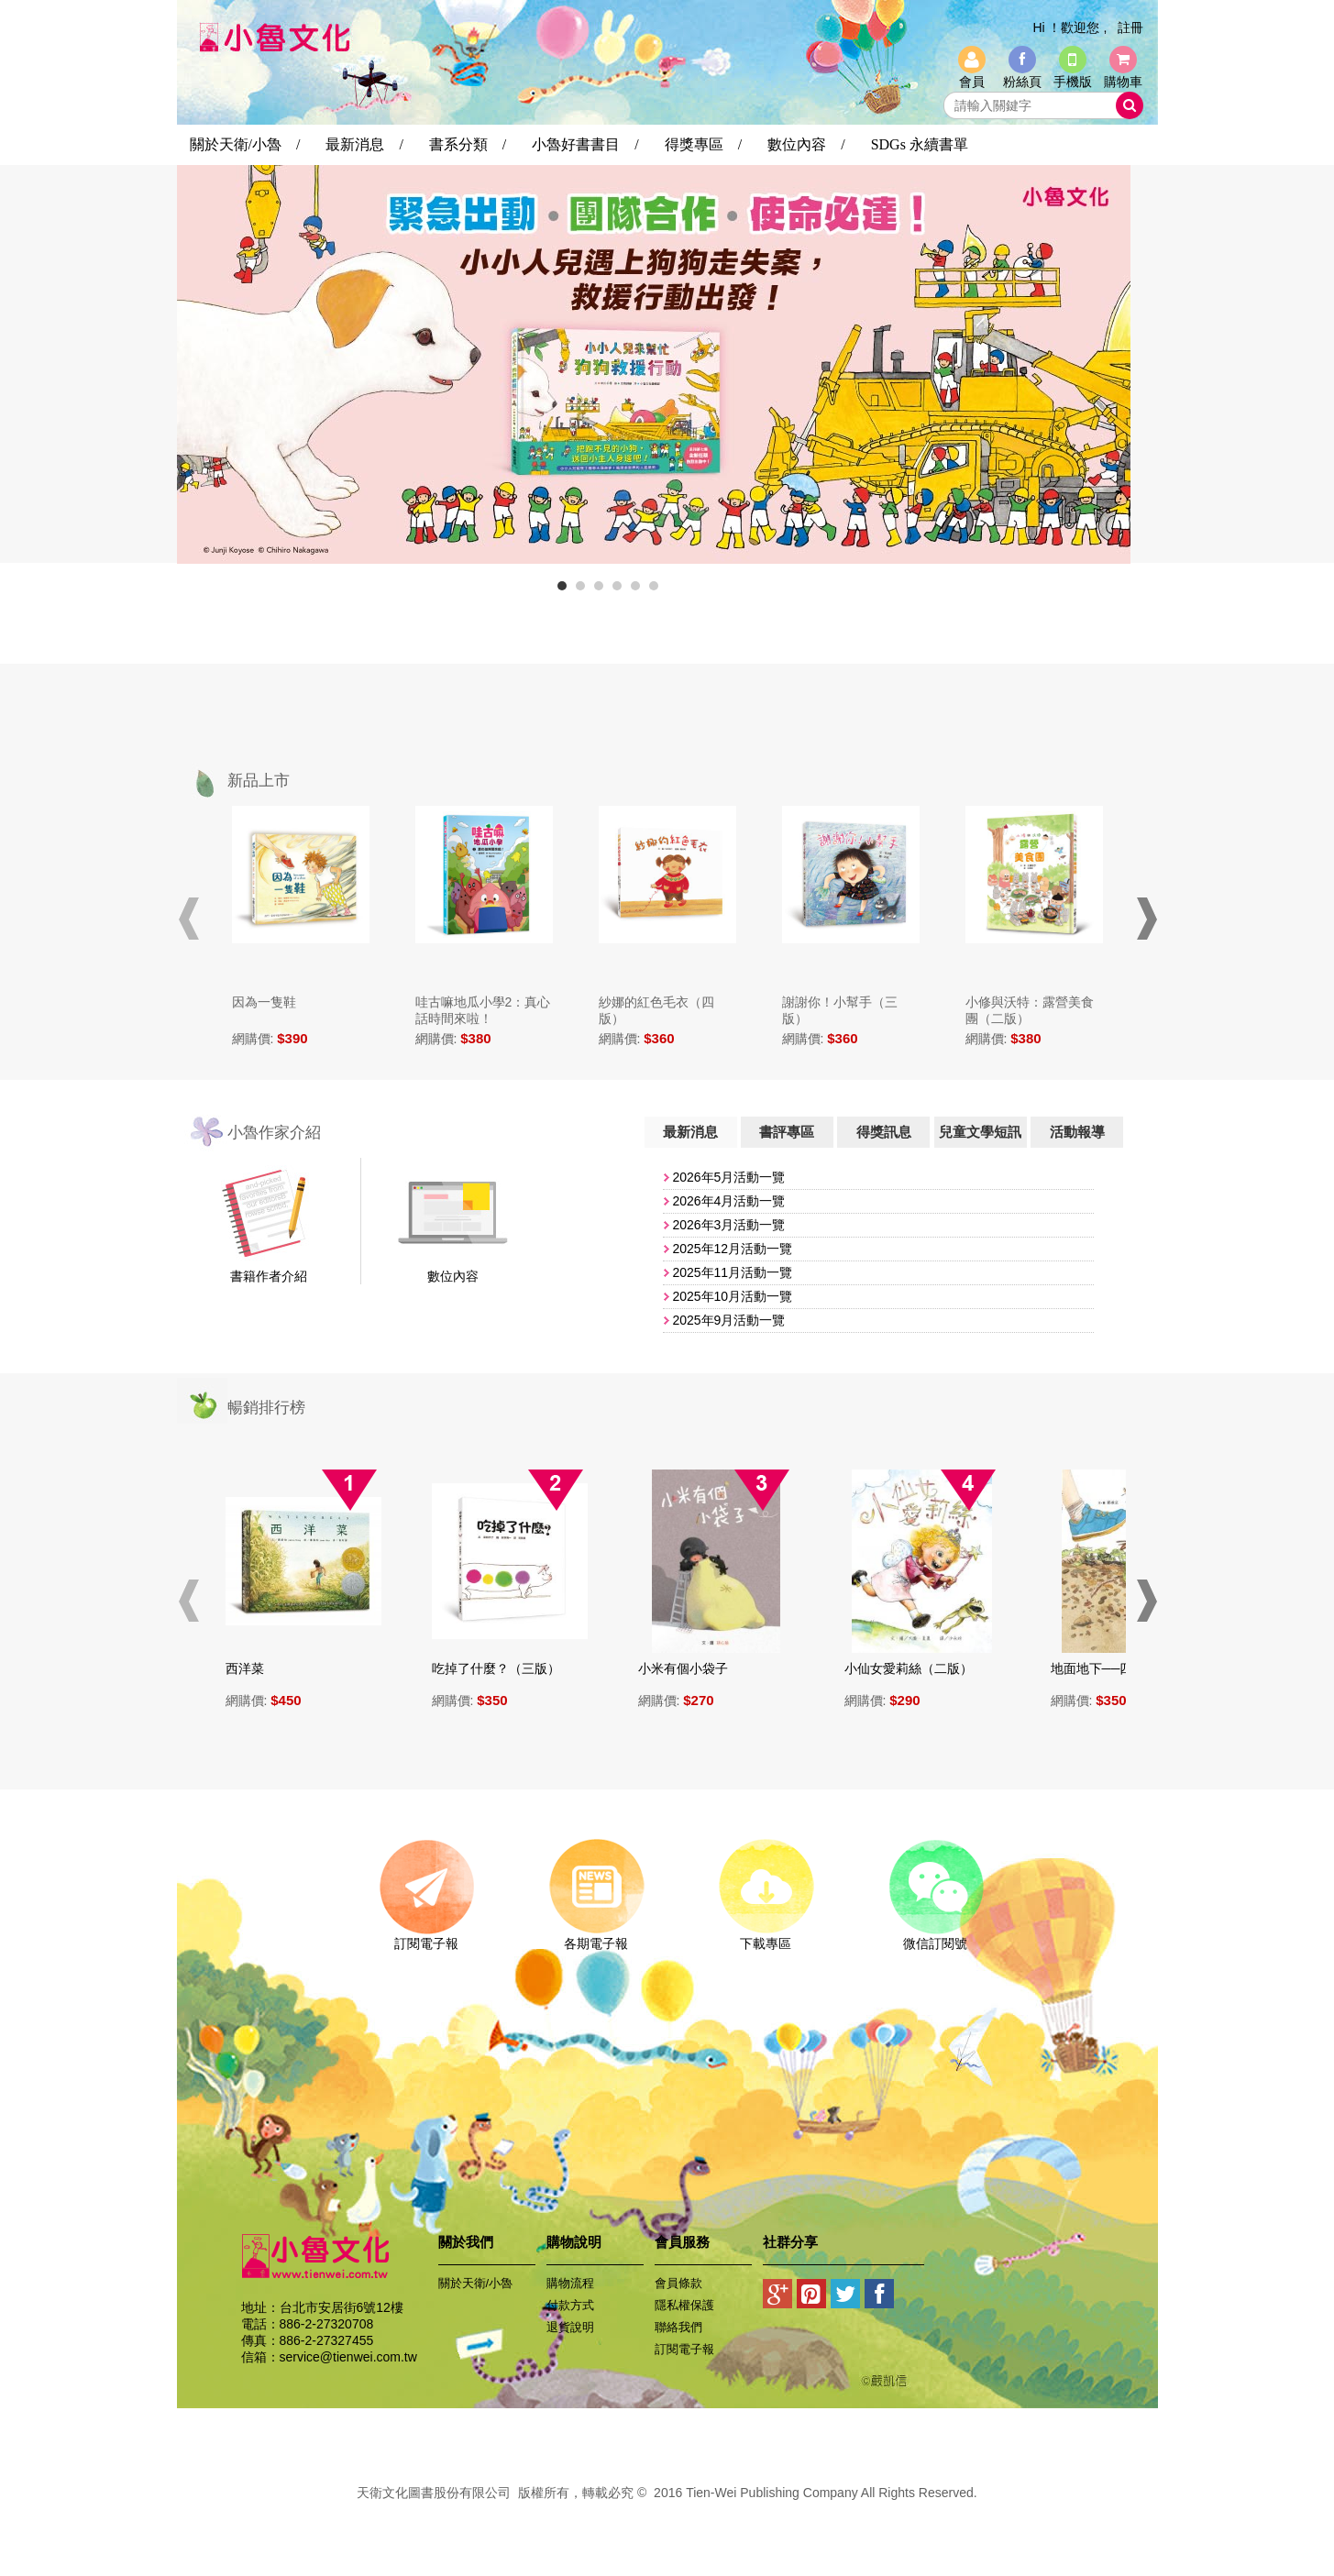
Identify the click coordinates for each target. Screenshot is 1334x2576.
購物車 (1123, 81)
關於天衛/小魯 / (245, 144)
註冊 (1130, 27)
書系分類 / (467, 144)
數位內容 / (805, 144)
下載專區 (766, 1937)
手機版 (1072, 81)
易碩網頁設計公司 (667, 2512)
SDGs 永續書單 (919, 144)
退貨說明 (570, 2327)
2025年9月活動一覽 (728, 1320)
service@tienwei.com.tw (348, 2357)
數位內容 (453, 1276)
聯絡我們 (678, 2327)
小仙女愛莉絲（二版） (917, 1668)
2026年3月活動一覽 (728, 1224)
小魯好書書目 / (585, 144)
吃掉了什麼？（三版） (504, 1668)
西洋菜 (253, 1668)
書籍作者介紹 (268, 1276)
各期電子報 (596, 1937)
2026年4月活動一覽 (728, 1201)
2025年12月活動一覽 (732, 1248)
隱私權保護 (684, 2305)
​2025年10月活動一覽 (732, 1296)
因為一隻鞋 (264, 1002)
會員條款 (678, 2283)
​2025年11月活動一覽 (732, 1272)
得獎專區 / (703, 144)
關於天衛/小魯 (475, 2283)
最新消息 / (363, 144)
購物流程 (570, 2283)
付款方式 (570, 2305)
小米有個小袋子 (691, 1668)
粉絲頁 (1022, 81)
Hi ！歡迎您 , (1069, 27)
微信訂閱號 (935, 1937)
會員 (972, 81)
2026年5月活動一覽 (728, 1177)
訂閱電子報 (427, 1937)
